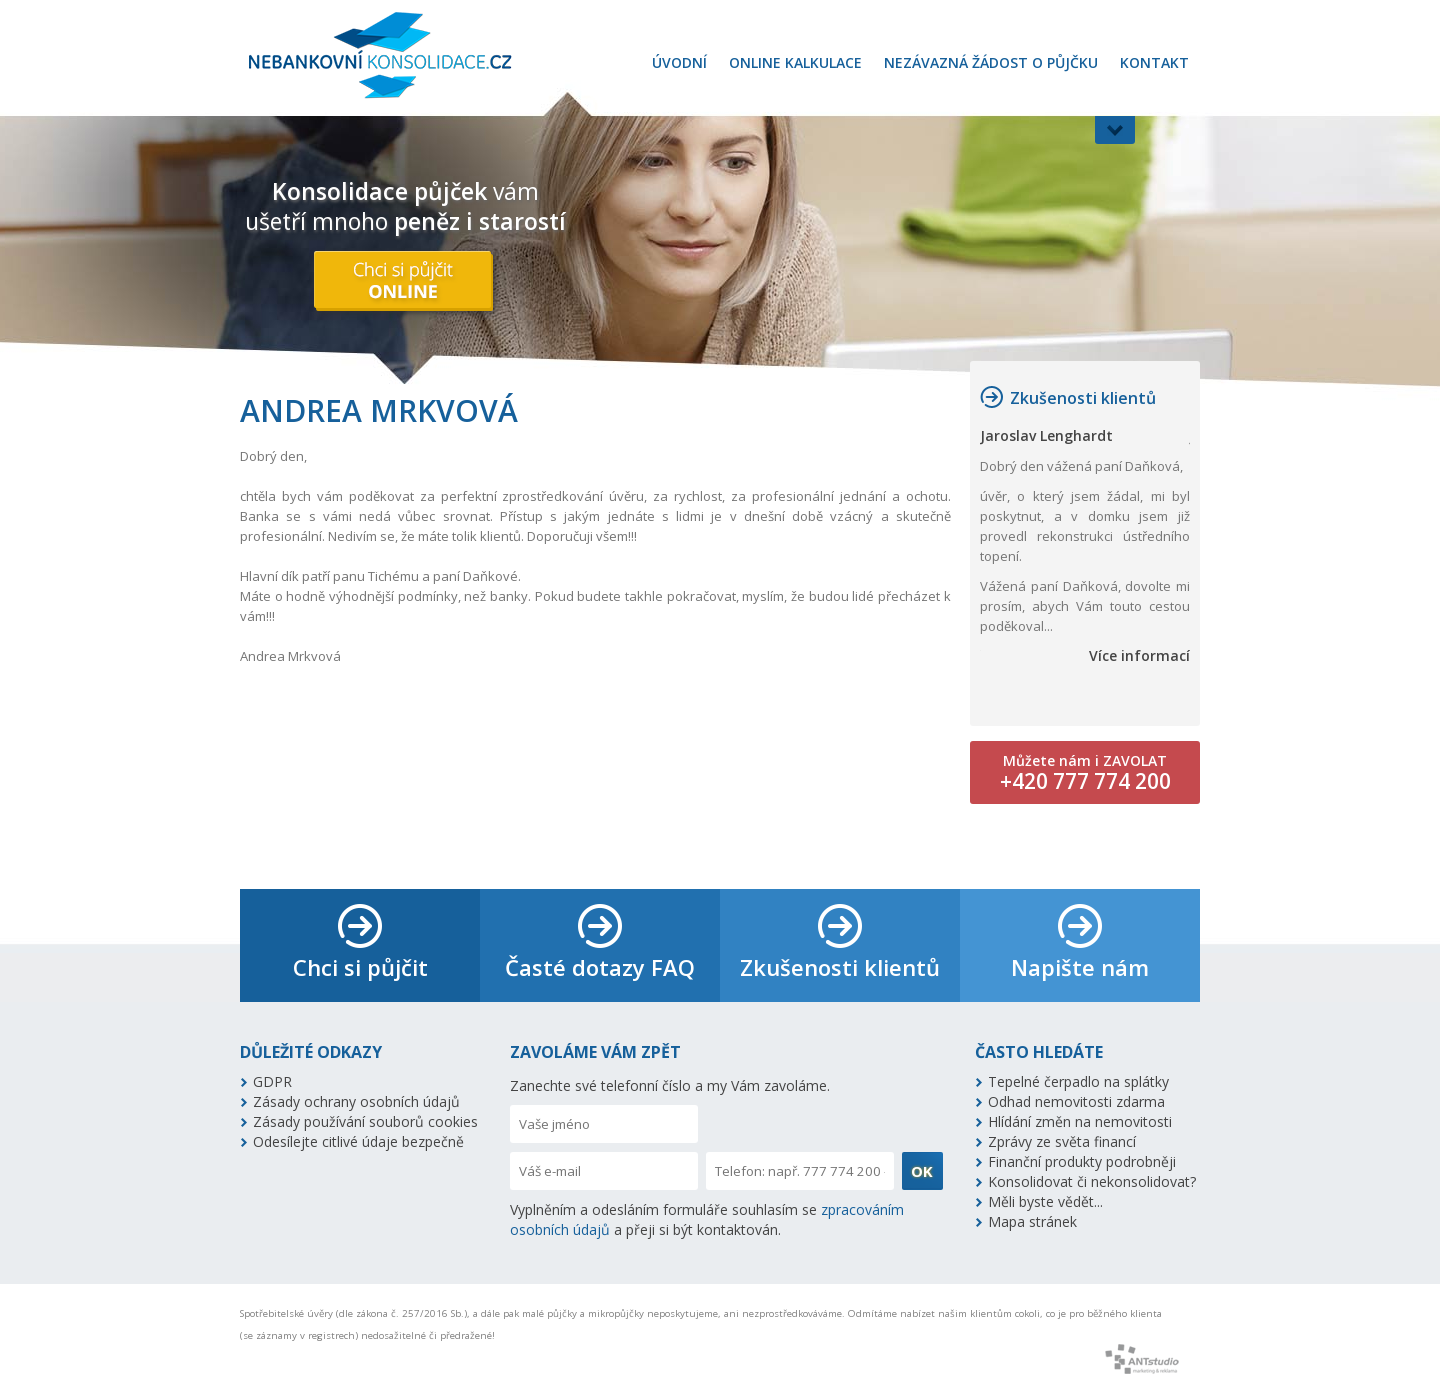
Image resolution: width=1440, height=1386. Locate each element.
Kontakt (1154, 62)
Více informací (1139, 655)
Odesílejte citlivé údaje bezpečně (358, 1141)
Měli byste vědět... (1045, 1201)
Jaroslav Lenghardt (1046, 435)
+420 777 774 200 (1085, 781)
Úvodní (679, 62)
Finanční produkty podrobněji (1082, 1161)
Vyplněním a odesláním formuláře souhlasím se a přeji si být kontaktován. (707, 1219)
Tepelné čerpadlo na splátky (1078, 1081)
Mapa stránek (1032, 1221)
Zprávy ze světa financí (1062, 1141)
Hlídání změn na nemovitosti (1080, 1121)
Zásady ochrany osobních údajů (356, 1101)
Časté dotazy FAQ (600, 967)
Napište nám (1080, 967)
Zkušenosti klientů (1083, 398)
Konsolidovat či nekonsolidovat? (1092, 1181)
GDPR (272, 1081)
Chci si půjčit (360, 967)
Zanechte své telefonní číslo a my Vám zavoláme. (670, 1085)
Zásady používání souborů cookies (365, 1121)
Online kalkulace (795, 62)
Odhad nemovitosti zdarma (1076, 1101)
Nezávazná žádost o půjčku (991, 62)
